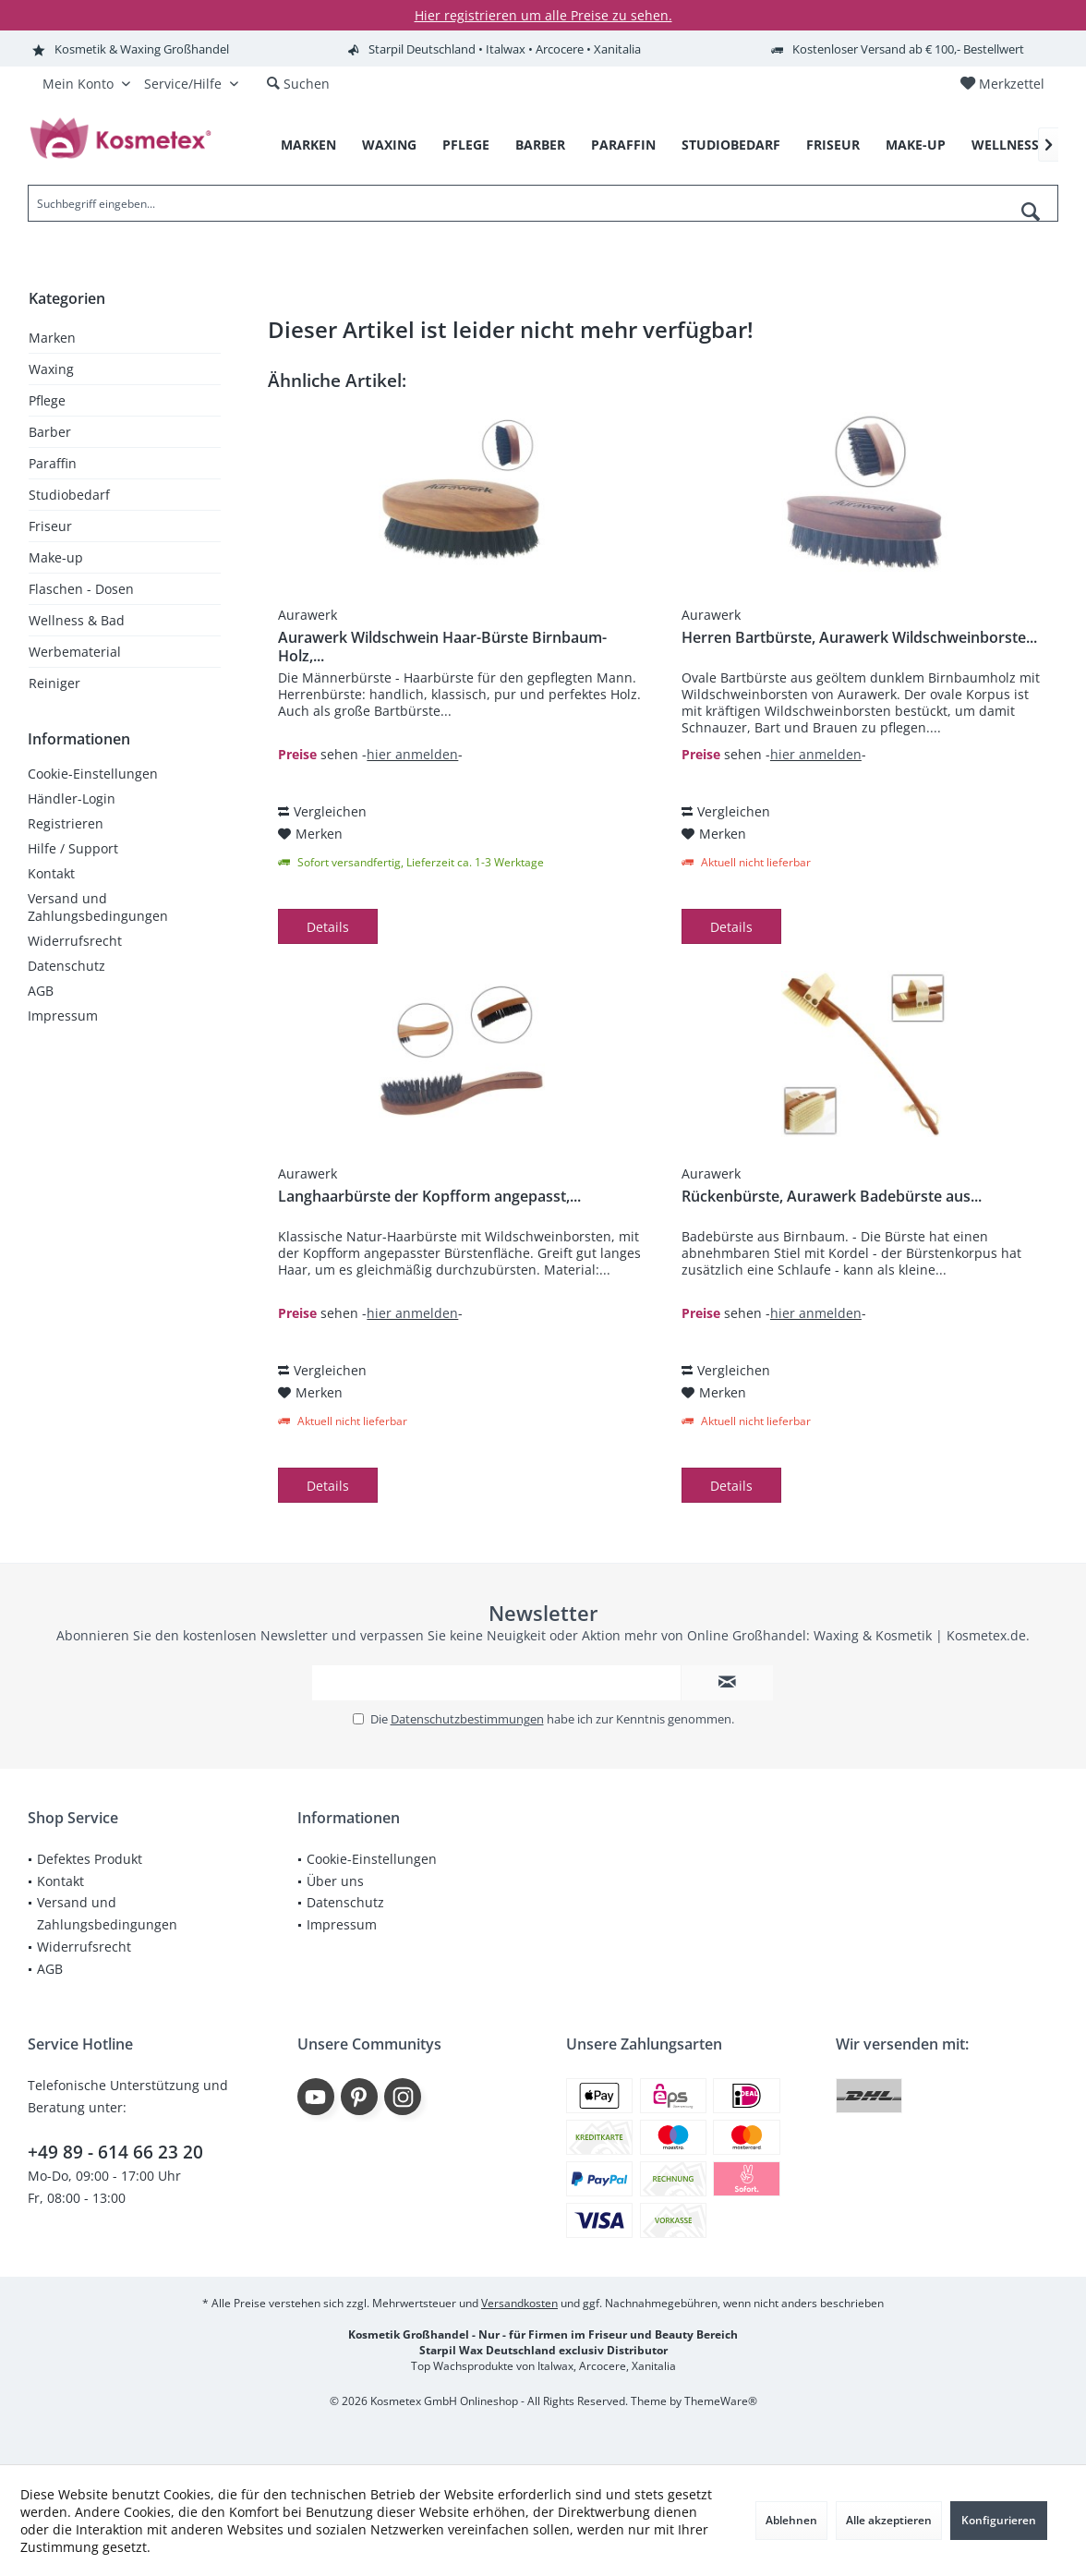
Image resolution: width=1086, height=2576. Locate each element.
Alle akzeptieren (889, 2520)
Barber (50, 432)
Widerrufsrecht (75, 940)
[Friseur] (833, 145)
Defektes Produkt (89, 1859)
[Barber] (540, 145)
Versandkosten (519, 2303)
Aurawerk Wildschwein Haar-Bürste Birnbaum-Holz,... (442, 646)
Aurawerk (307, 614)
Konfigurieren (998, 2520)
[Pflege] (465, 145)
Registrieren (65, 823)
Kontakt (51, 873)
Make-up (56, 557)
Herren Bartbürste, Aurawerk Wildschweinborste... (859, 637)
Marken (52, 337)
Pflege (47, 400)
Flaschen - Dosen (81, 589)
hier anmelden (412, 754)
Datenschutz (66, 965)
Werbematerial (75, 651)
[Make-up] (916, 145)
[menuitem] (1002, 84)
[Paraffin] (623, 145)
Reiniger (54, 683)
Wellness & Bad (77, 620)
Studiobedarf (69, 494)
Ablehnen (791, 2520)
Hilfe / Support (73, 848)
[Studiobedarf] (731, 145)
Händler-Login (71, 798)
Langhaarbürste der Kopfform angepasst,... (429, 1196)
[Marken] (308, 145)
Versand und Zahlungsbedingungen (98, 907)
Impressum (63, 1015)
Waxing (51, 369)
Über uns (335, 1881)
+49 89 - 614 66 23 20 (115, 2152)
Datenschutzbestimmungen (467, 1719)
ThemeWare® (720, 2401)
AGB (41, 990)
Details (328, 927)
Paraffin (53, 463)
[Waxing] (389, 145)
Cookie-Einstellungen (93, 773)
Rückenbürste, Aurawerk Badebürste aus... (832, 1196)
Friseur (50, 526)
